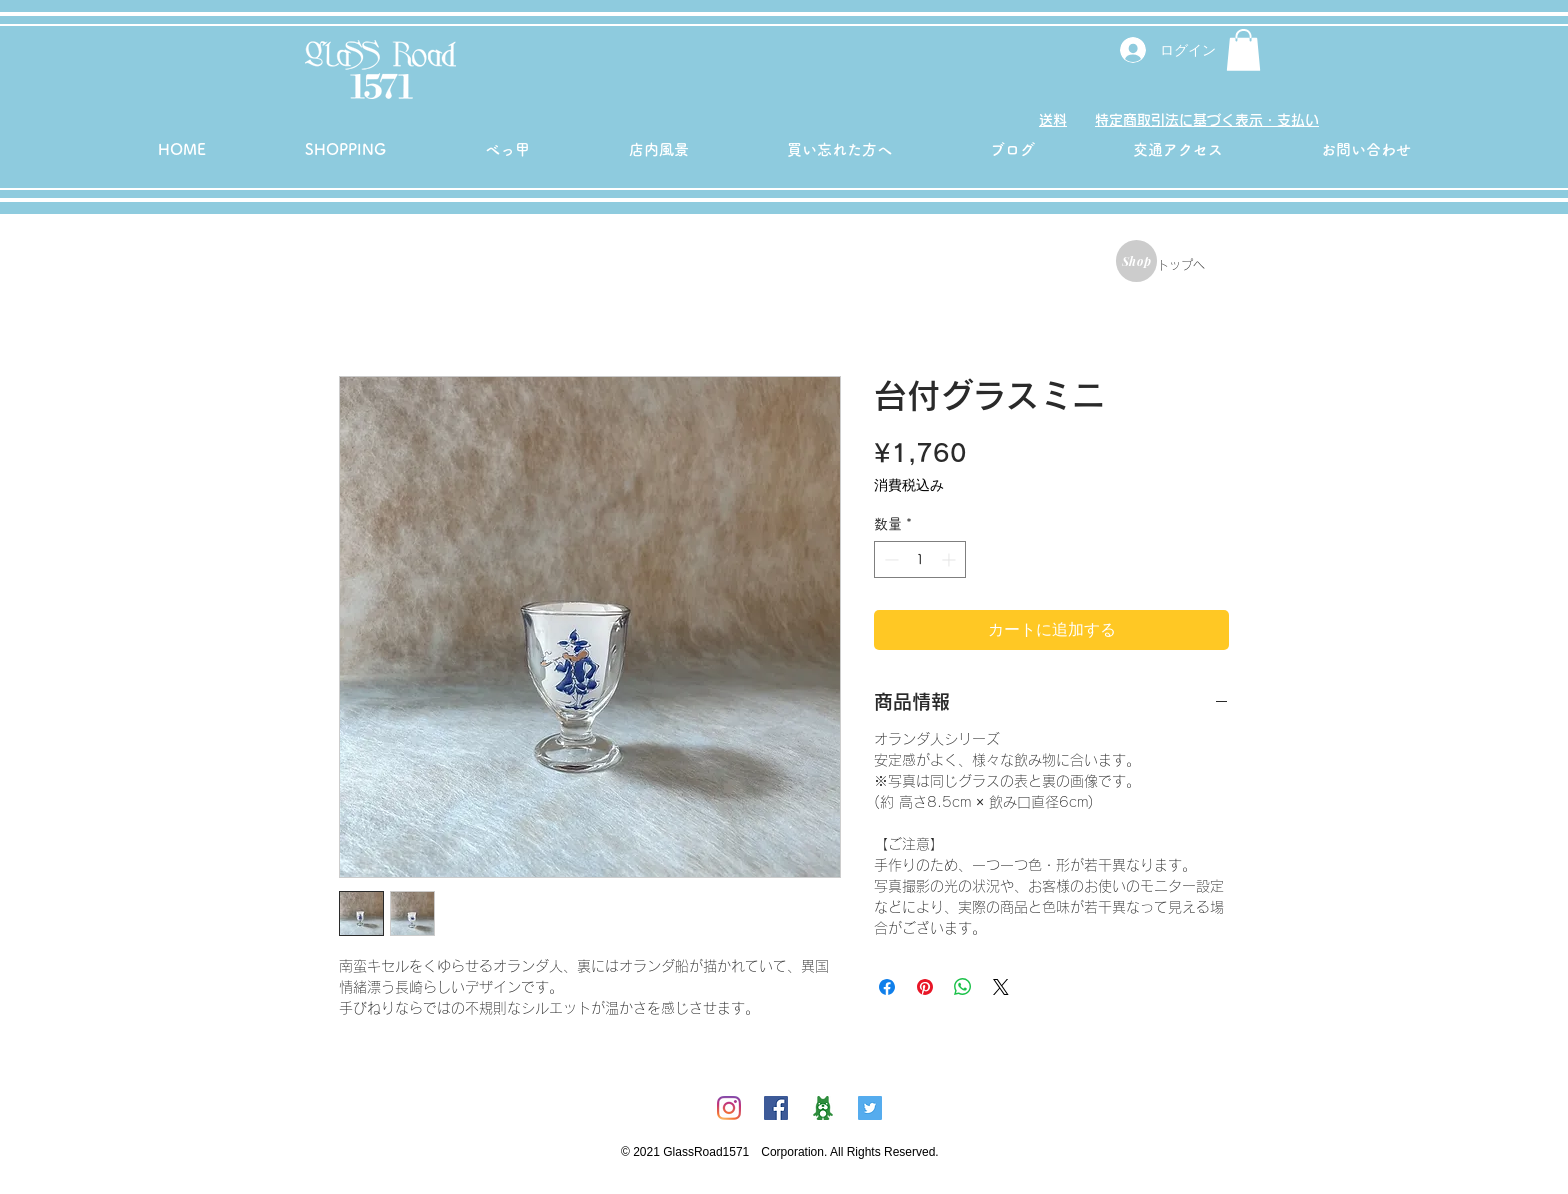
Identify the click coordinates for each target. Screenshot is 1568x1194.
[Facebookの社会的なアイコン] (776, 1108)
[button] (1243, 50)
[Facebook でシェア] (887, 987)
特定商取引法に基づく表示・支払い (1207, 120)
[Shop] (1136, 261)
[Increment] (950, 559)
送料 (1053, 120)
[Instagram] (729, 1108)
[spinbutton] (920, 559)
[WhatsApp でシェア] (963, 987)
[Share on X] (1001, 987)
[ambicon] (823, 1108)
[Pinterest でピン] (925, 987)
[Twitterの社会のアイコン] (870, 1108)
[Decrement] (889, 559)
